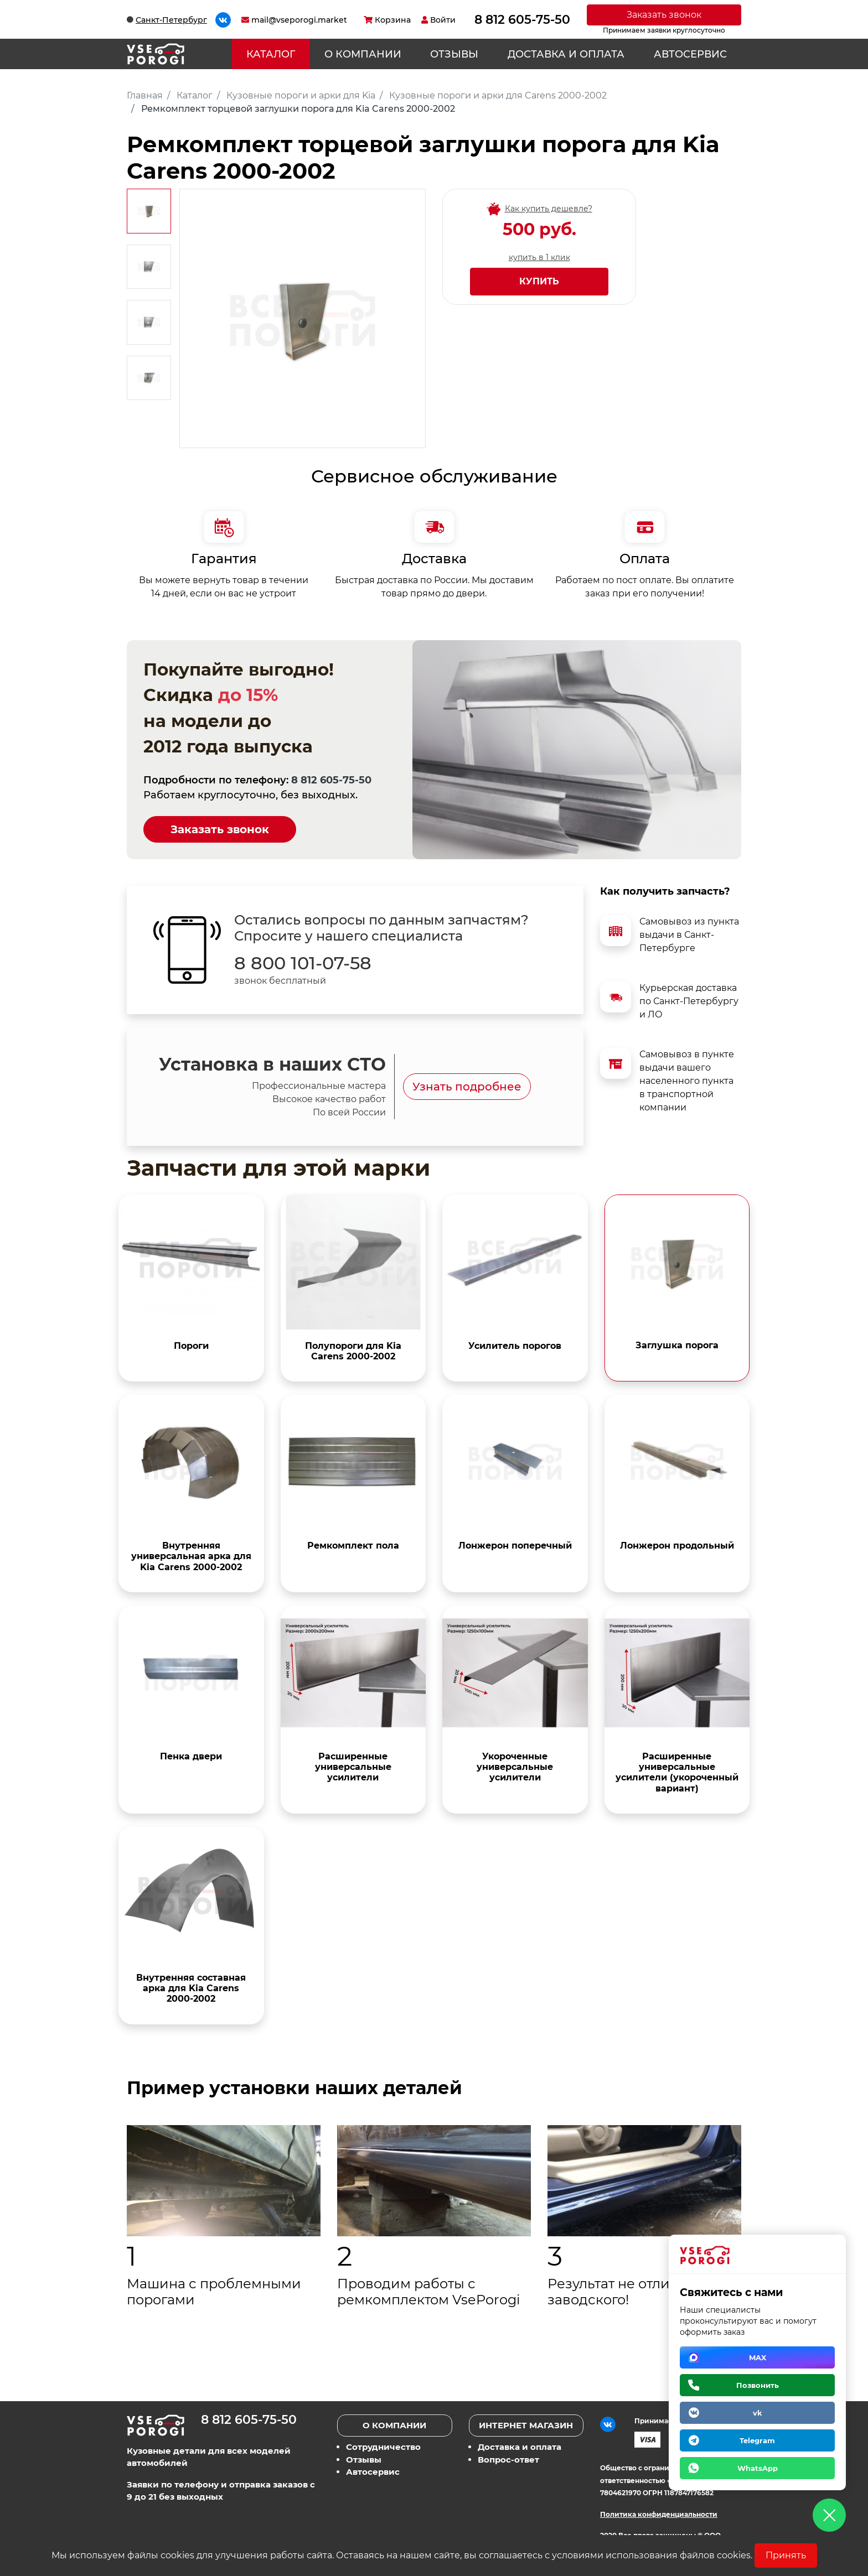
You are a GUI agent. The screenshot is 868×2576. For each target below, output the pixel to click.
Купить (539, 281)
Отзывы (454, 54)
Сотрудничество (383, 2447)
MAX (757, 2357)
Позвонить (757, 2385)
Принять (786, 2555)
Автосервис (690, 54)
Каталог (270, 54)
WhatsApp (757, 2468)
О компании (362, 54)
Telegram (757, 2440)
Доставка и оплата (566, 54)
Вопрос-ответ (508, 2459)
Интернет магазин (526, 2425)
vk (757, 2412)
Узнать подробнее (466, 1086)
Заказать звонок (664, 14)
